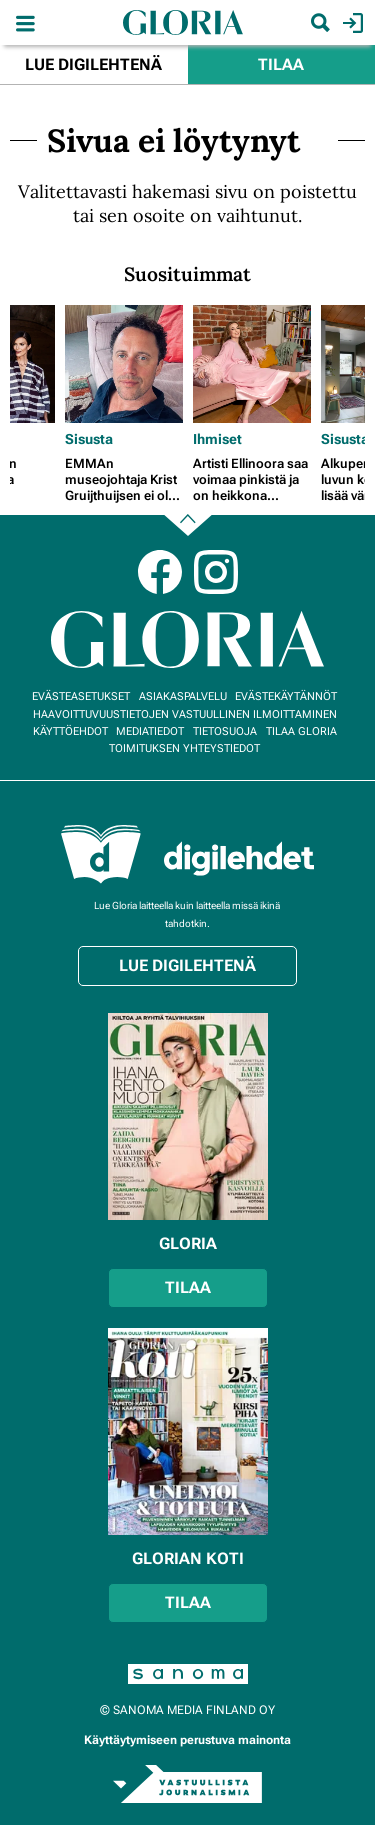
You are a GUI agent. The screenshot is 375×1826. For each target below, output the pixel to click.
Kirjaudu (350, 23)
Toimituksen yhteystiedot (184, 748)
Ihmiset (217, 439)
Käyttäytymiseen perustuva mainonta (187, 1740)
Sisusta (89, 439)
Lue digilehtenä (93, 64)
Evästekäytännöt (286, 696)
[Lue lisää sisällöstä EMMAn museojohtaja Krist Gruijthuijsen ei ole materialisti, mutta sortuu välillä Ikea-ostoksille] (124, 364)
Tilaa (281, 64)
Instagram (216, 572)
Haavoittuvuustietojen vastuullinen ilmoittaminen (185, 714)
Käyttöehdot (70, 731)
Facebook (160, 572)
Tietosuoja (225, 731)
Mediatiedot (150, 731)
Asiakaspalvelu (183, 696)
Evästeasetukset (81, 696)
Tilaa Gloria (301, 731)
